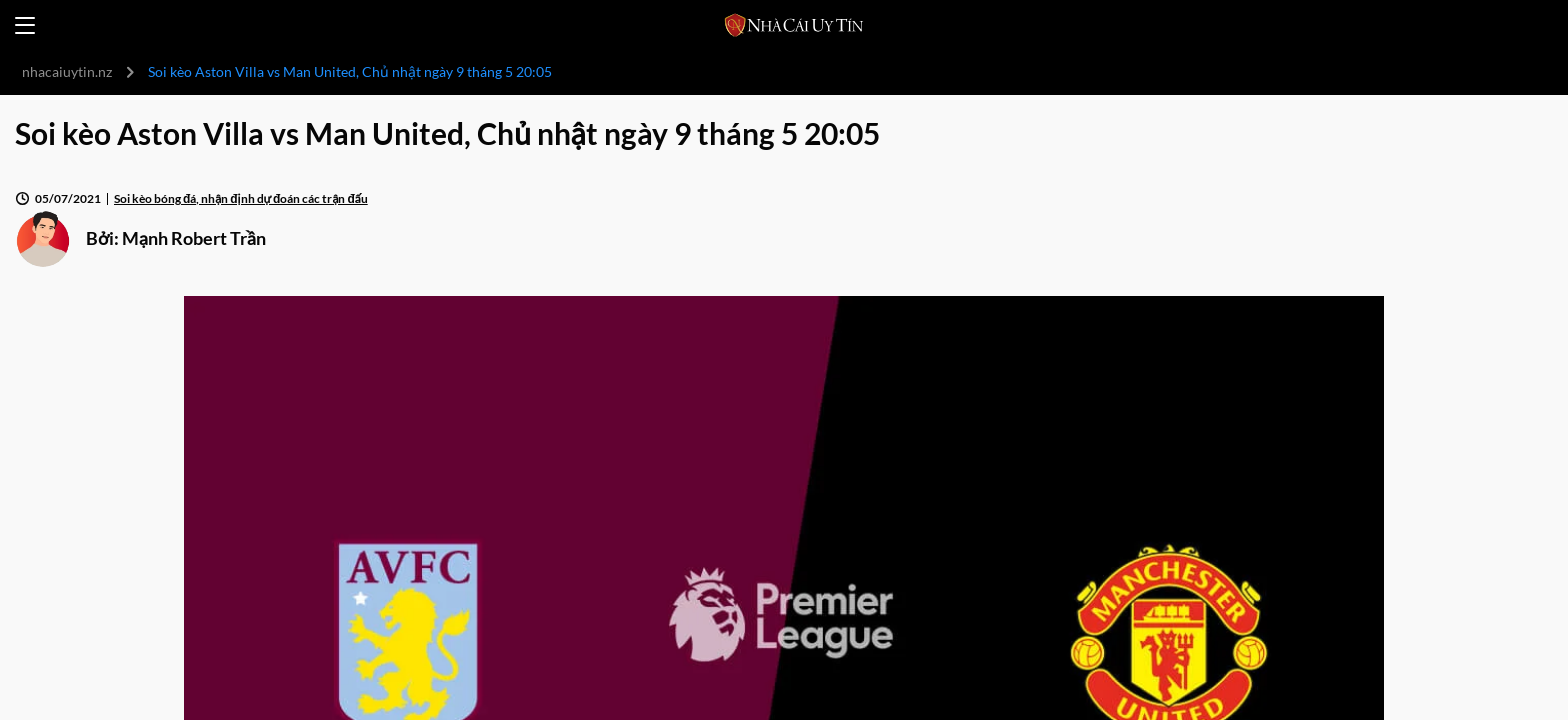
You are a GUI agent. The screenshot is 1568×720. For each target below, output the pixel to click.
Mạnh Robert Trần (194, 238)
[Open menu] (25, 25)
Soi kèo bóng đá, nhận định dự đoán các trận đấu (241, 198)
